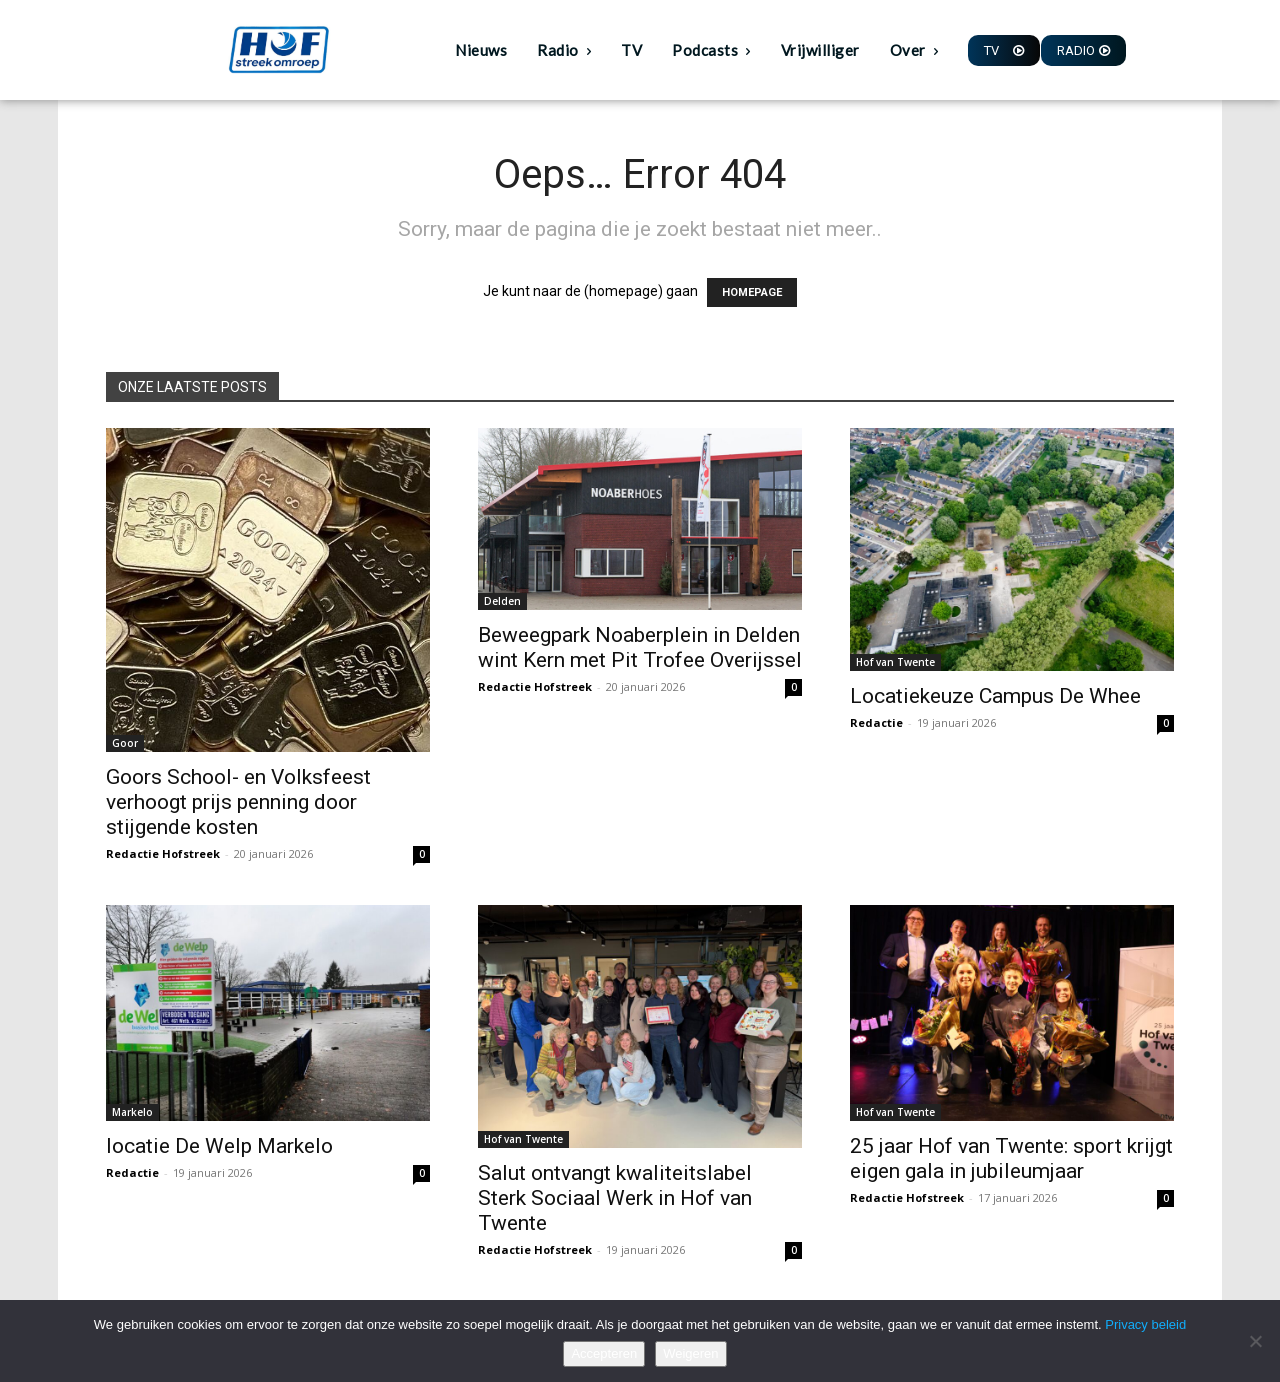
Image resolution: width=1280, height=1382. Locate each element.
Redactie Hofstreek (163, 853)
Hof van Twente (895, 662)
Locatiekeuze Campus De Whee (995, 696)
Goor (125, 743)
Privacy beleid (1145, 1324)
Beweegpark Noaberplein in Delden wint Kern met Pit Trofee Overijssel (640, 647)
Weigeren (690, 1353)
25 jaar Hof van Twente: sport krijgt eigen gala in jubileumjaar (1011, 1158)
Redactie (876, 722)
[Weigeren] (1255, 1341)
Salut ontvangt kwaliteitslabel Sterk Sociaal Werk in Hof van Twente (615, 1198)
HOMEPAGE (752, 292)
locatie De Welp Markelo (219, 1146)
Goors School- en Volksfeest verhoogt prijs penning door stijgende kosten (238, 802)
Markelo (132, 1112)
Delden (502, 601)
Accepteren (604, 1353)
